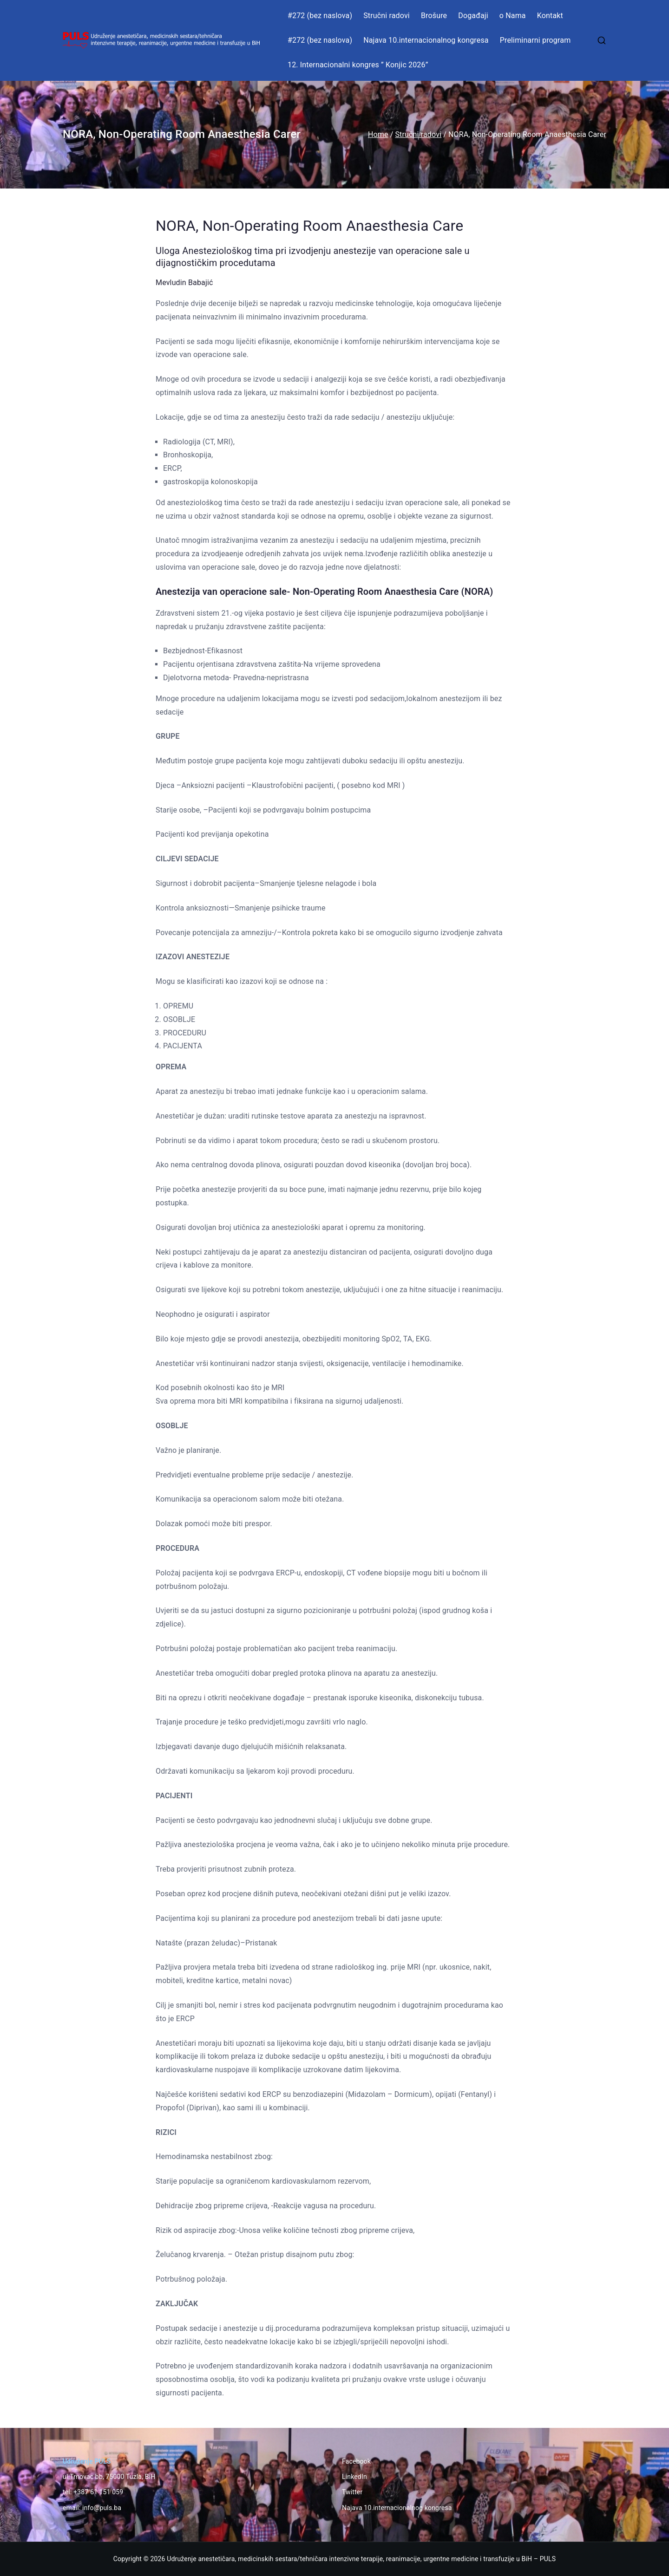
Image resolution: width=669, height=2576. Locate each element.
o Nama (512, 15)
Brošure (434, 15)
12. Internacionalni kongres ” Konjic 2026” (358, 64)
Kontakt (550, 15)
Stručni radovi (386, 15)
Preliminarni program (535, 40)
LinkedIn (354, 2476)
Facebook (356, 2461)
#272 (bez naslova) (320, 15)
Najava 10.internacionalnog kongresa (426, 40)
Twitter (352, 2492)
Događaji (473, 15)
